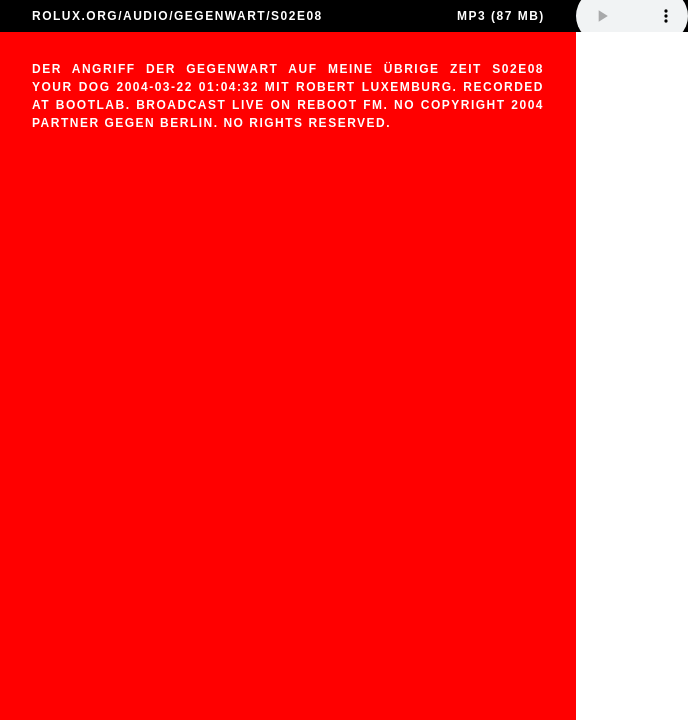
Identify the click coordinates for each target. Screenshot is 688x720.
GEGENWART (220, 16)
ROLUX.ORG (75, 16)
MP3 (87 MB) (501, 16)
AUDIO (146, 16)
